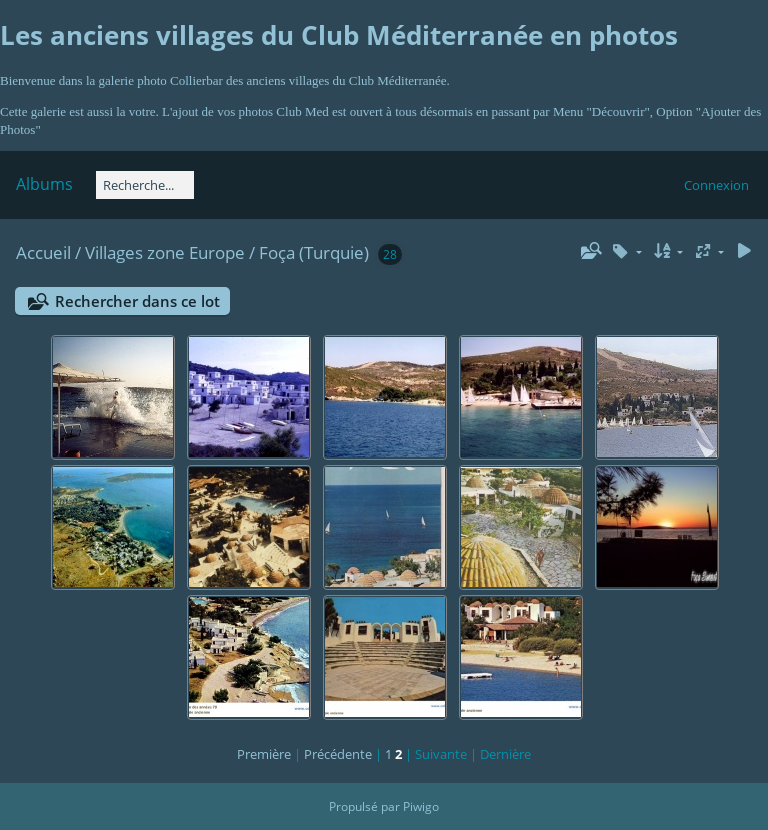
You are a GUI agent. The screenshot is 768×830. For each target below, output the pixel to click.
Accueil (43, 252)
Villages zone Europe (165, 252)
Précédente (338, 754)
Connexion (716, 185)
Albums (44, 184)
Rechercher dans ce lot (137, 301)
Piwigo (421, 806)
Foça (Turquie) (314, 252)
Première (264, 754)
